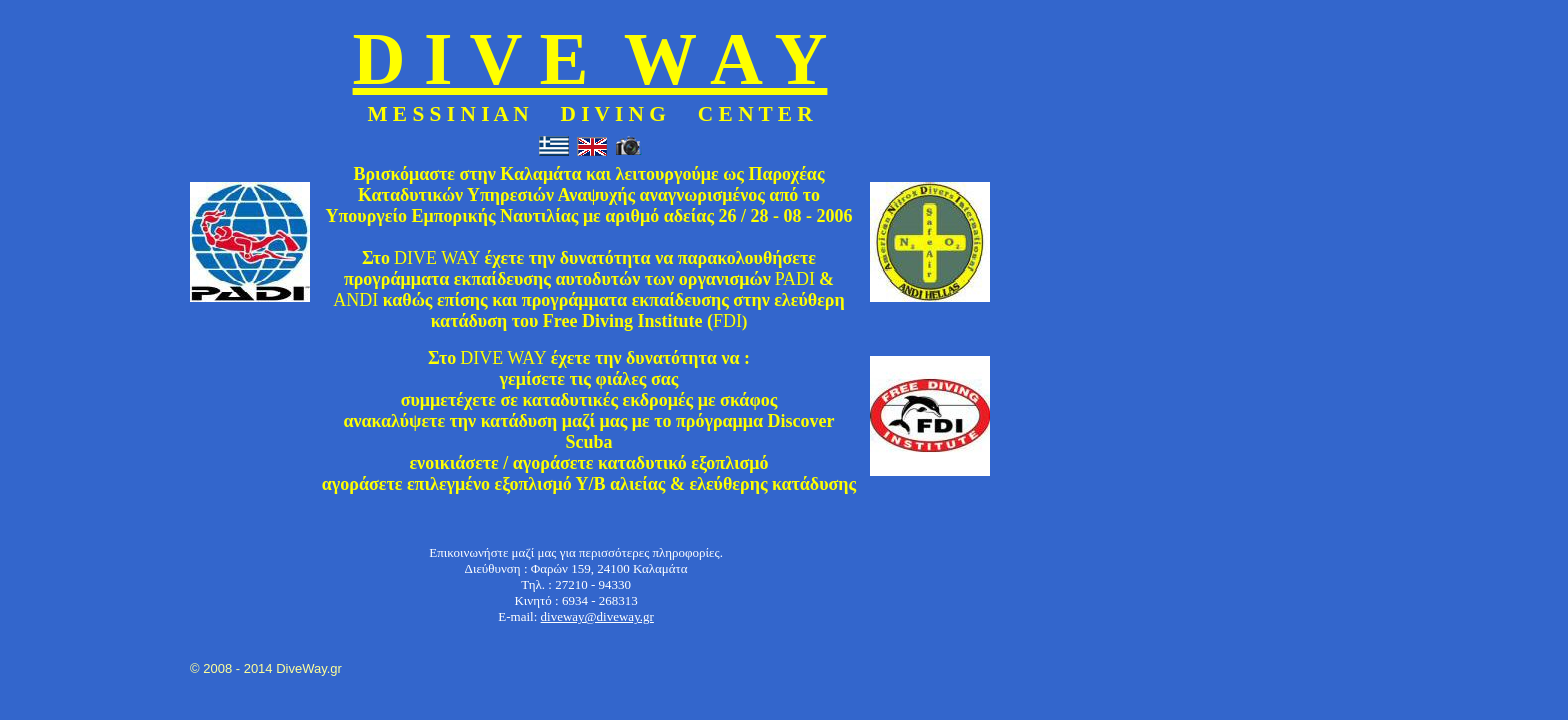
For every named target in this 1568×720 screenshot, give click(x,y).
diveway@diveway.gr (597, 616)
